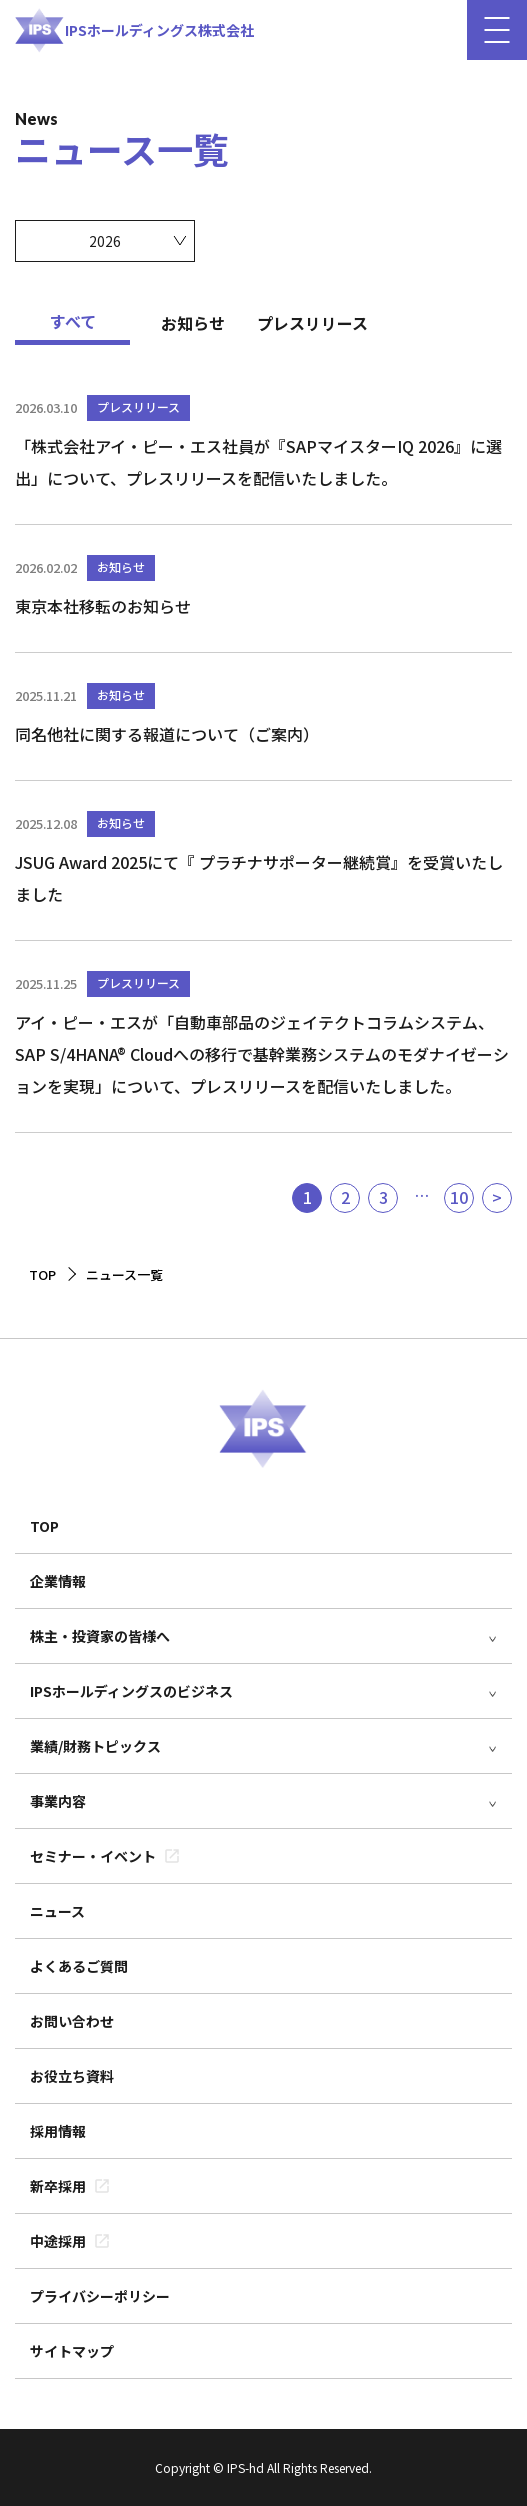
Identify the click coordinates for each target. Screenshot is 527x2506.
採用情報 (58, 2131)
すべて (73, 321)
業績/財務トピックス (95, 1746)
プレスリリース (312, 323)
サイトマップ (72, 2351)
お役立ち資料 (72, 2076)
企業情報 (58, 1581)
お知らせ (193, 323)
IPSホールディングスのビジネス (131, 1691)
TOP (44, 1526)
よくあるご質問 (79, 1966)
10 (459, 1197)
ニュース (57, 1911)
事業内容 (58, 1801)
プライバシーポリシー (100, 2296)
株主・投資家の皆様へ (100, 1636)
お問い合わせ (72, 2021)
